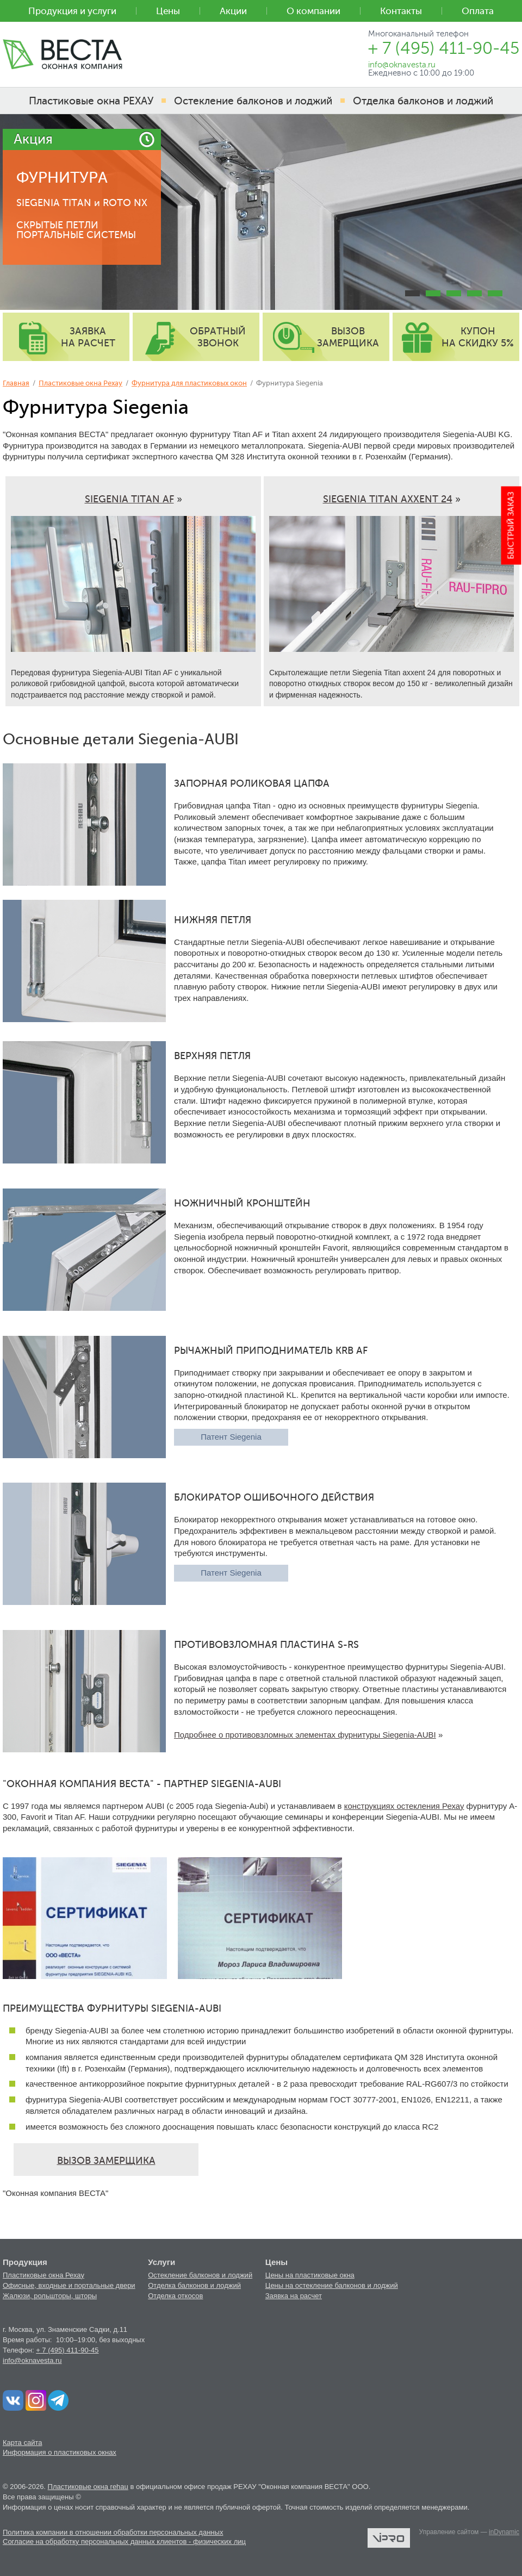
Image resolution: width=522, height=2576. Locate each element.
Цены (168, 11)
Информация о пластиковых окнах (59, 2452)
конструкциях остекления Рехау (404, 1805)
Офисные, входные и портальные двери (69, 2285)
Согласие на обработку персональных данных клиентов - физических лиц (124, 2541)
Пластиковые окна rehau (88, 2486)
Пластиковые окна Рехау (80, 383)
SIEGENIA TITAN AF (129, 499)
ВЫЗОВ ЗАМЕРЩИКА (106, 2160)
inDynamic (504, 2532)
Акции (233, 11)
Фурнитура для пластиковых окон (189, 383)
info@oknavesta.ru (32, 2360)
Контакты (401, 11)
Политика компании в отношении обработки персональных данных (113, 2532)
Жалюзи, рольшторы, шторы (50, 2296)
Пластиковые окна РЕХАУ (91, 101)
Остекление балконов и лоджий (200, 2275)
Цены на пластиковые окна (310, 2275)
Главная (16, 383)
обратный (218, 337)
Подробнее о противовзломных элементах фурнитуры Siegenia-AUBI (305, 1734)
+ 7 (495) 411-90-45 (67, 2350)
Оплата (478, 11)
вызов (348, 337)
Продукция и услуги (72, 11)
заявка (88, 337)
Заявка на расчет (293, 2296)
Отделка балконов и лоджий (194, 2285)
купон (478, 337)
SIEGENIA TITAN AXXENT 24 (387, 499)
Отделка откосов (175, 2296)
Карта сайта (22, 2442)
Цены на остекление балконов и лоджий (331, 2285)
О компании (313, 11)
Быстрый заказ (511, 525)
